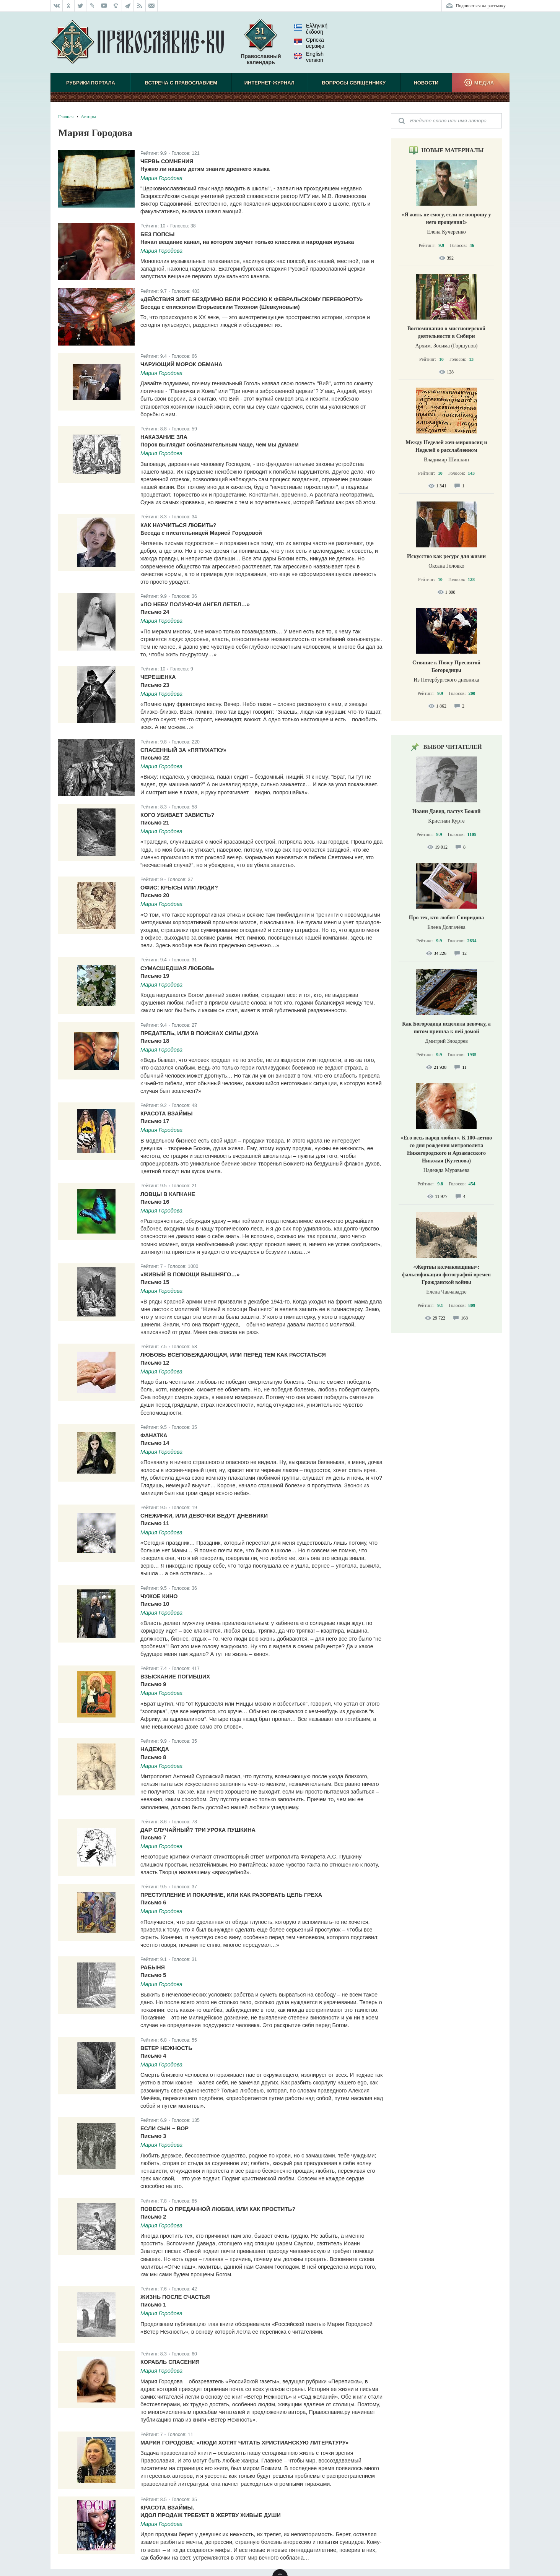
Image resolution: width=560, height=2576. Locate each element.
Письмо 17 (154, 1121)
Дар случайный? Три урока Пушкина (198, 1830)
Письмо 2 (153, 2217)
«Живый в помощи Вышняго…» (190, 1274)
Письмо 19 (154, 976)
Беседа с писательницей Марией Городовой (201, 533)
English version (309, 57)
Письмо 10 (154, 1604)
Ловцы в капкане (167, 1194)
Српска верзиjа (309, 43)
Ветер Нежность (166, 2048)
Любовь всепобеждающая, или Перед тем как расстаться (233, 1355)
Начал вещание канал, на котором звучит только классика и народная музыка (247, 242)
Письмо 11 (154, 1523)
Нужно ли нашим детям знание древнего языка (205, 169)
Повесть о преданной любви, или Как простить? (217, 2209)
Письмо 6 (153, 1902)
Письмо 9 (153, 1684)
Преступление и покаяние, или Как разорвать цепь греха (231, 1895)
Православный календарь (261, 45)
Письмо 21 (154, 823)
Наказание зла (163, 437)
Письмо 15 (154, 1282)
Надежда (154, 1749)
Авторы (88, 116)
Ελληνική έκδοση (310, 29)
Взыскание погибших (175, 1677)
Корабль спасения (170, 2362)
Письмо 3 (153, 2136)
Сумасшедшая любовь (177, 968)
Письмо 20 (154, 895)
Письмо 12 (154, 1363)
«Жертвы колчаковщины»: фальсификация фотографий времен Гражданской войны (446, 1274)
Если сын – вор (164, 2128)
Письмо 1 (153, 2305)
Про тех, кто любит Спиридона (446, 917)
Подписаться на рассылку (481, 5)
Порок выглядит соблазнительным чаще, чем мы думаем (219, 445)
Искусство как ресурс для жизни (446, 556)
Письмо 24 (154, 612)
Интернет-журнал (269, 83)
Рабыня (152, 1967)
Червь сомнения (166, 161)
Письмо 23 (154, 685)
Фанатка (153, 1435)
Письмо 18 (154, 1041)
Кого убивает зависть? (177, 815)
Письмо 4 (153, 2056)
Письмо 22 (154, 758)
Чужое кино (158, 1596)
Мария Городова (161, 178)
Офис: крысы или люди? (179, 888)
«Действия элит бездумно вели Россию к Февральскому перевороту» (251, 299)
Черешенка (158, 677)
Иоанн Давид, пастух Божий (446, 811)
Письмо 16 (154, 1202)
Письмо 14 (154, 1443)
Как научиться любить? (178, 525)
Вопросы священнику (354, 83)
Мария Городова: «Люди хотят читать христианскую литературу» (244, 2443)
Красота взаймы (166, 1113)
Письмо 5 (153, 1975)
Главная (65, 116)
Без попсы (157, 234)
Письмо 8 (153, 1757)
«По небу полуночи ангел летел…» (195, 604)
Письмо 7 (153, 1837)
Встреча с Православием (181, 83)
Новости (425, 83)
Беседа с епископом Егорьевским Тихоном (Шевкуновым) (220, 307)
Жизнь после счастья (175, 2297)
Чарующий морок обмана (181, 364)
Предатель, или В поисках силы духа (199, 1033)
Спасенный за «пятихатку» (183, 750)
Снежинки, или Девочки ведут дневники (204, 1516)
